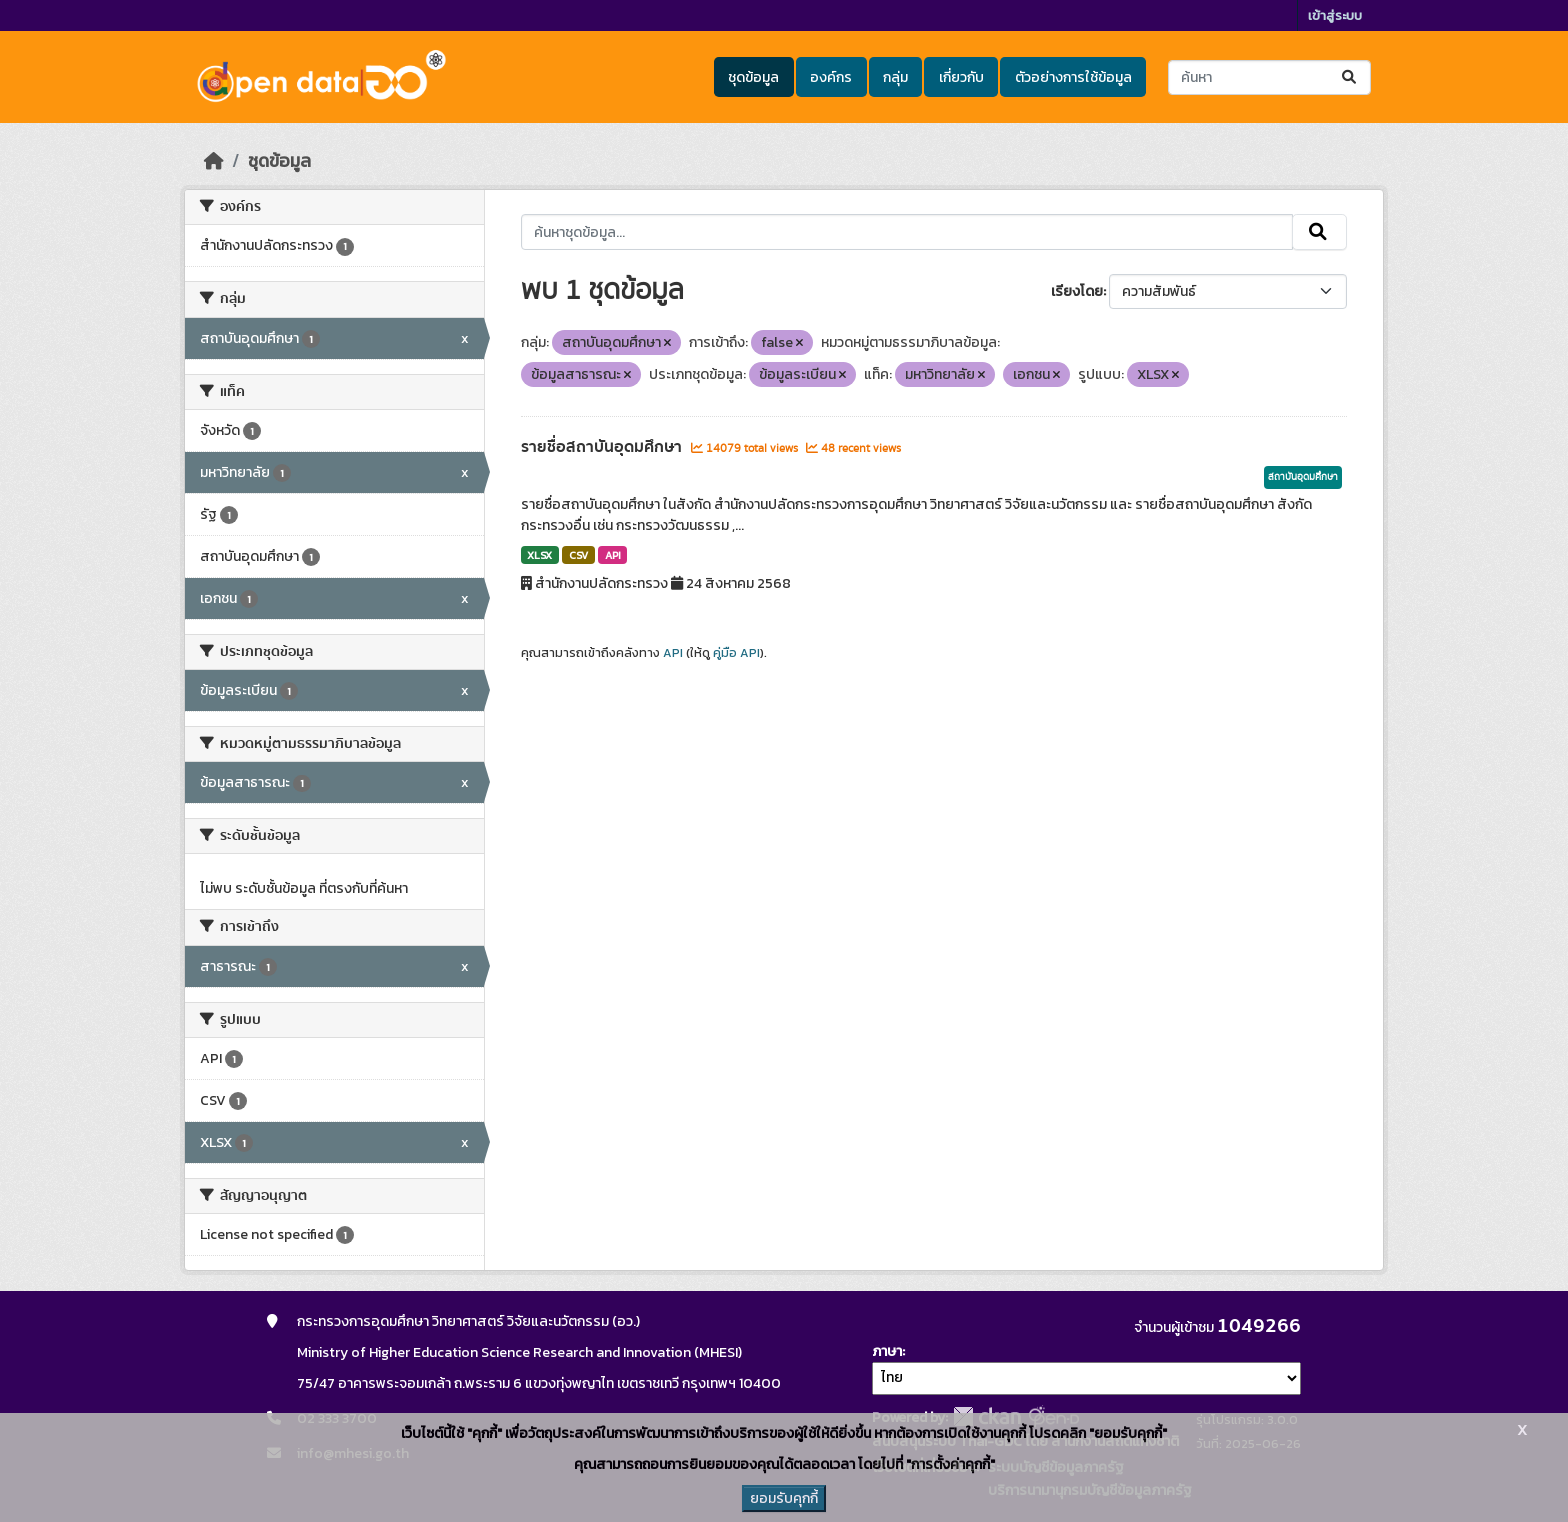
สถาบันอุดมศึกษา (1303, 477)
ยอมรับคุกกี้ (784, 1498)
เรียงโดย (1077, 291)
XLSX (539, 555)
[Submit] (1350, 77)
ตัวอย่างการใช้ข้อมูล (1073, 77)
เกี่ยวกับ (961, 77)
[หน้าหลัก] (214, 161)
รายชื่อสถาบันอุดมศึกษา (603, 447)
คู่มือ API (736, 653)
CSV (578, 555)
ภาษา (887, 1351)
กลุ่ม (895, 77)
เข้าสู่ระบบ (1335, 15)
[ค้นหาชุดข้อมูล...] (1269, 77)
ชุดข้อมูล (753, 77)
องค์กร (831, 77)
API (613, 555)
